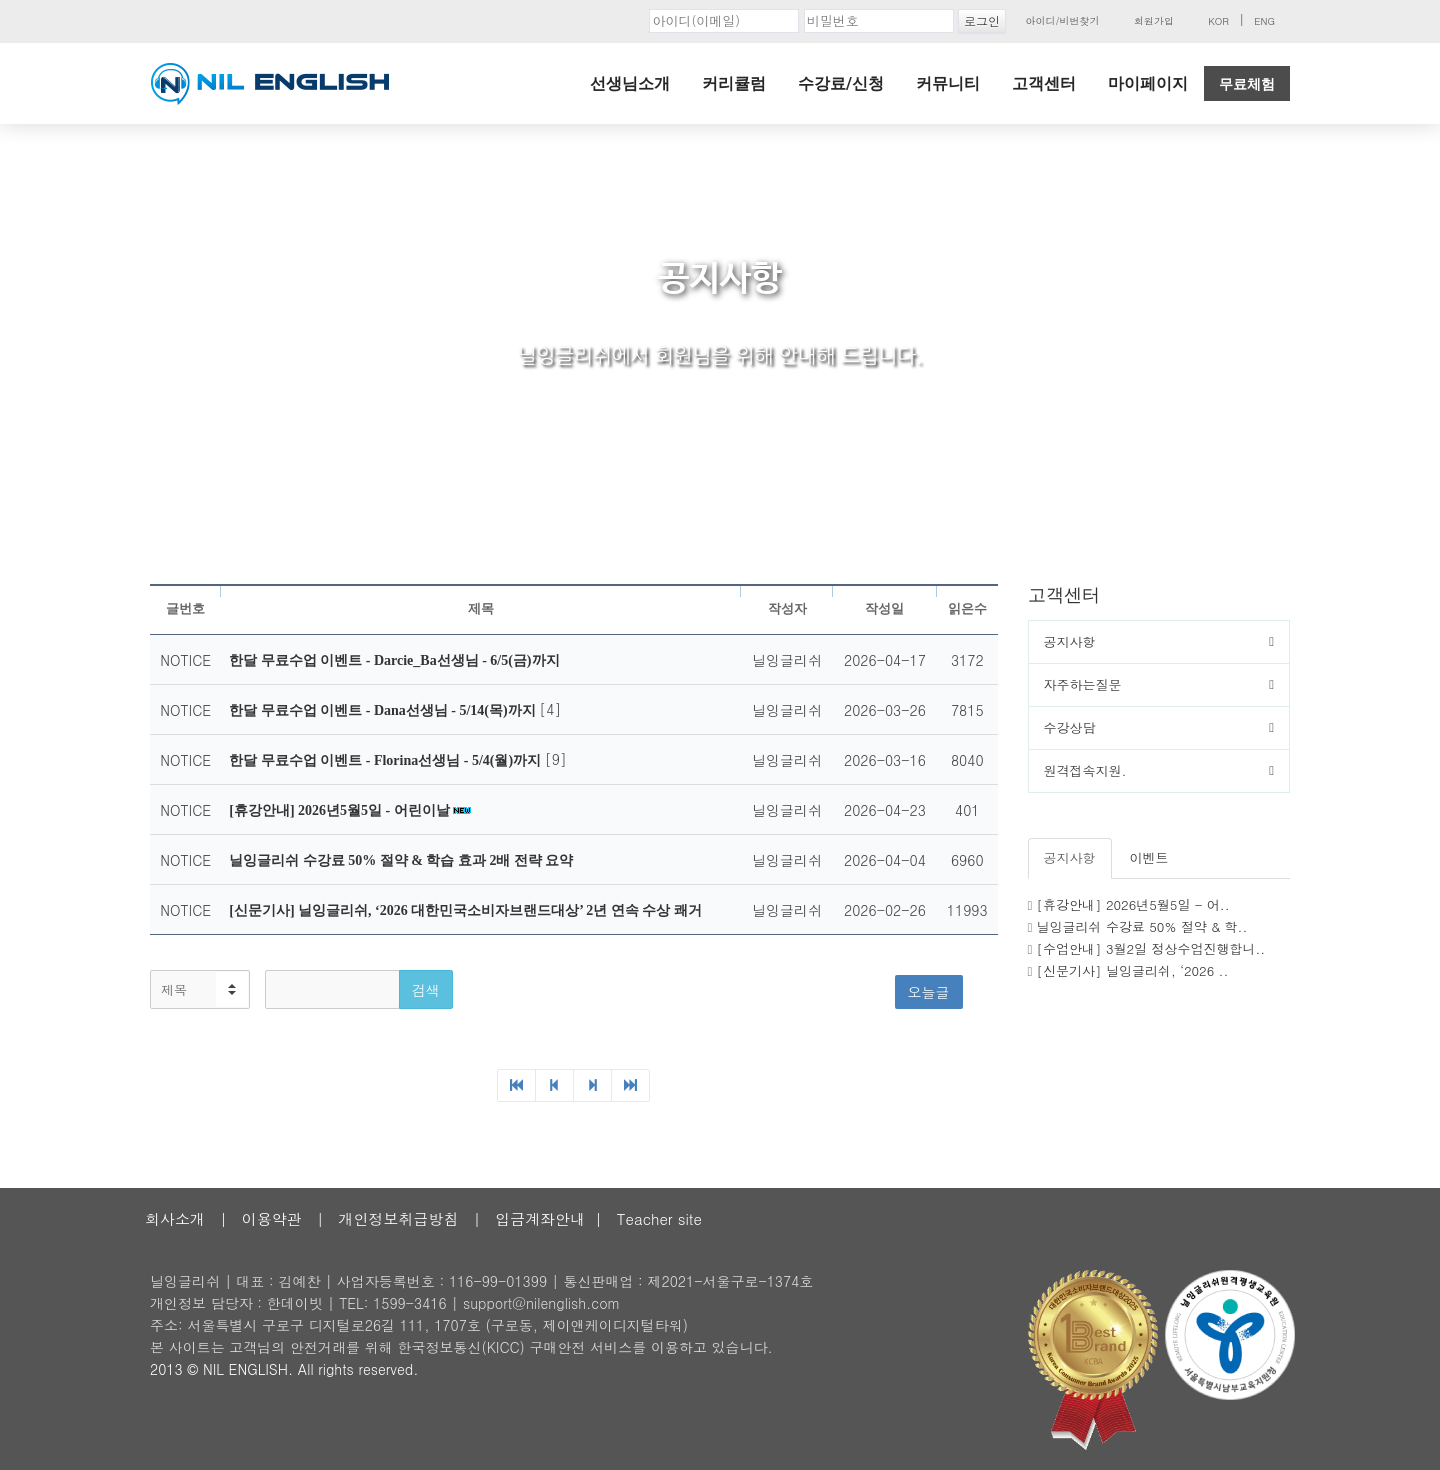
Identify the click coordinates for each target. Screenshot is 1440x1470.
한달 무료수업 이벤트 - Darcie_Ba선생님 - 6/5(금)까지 (394, 660)
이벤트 (1149, 857)
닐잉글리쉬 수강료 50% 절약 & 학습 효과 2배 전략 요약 (401, 860)
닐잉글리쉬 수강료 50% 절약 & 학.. (1142, 926)
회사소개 (175, 1218)
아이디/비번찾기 (1062, 21)
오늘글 (929, 992)
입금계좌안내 (540, 1218)
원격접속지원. (1085, 770)
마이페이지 (1148, 83)
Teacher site (659, 1218)
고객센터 (1044, 83)
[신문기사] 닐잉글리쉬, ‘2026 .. (1133, 970)
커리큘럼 (734, 83)
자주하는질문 (1083, 684)
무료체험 (1247, 84)
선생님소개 (630, 83)
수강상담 (1070, 727)
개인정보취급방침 (398, 1218)
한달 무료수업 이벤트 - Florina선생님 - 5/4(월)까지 (386, 760)
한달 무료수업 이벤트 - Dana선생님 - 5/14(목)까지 (384, 710)
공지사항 (1070, 641)
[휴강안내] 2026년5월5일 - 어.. (1133, 904)
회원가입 (1154, 21)
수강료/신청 (841, 83)
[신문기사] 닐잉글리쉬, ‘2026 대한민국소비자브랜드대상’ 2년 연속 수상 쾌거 (465, 910)
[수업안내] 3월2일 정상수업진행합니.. (1151, 948)
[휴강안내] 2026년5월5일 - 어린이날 (341, 810)
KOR (1218, 21)
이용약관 (272, 1218)
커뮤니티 (948, 83)
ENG (1264, 21)
